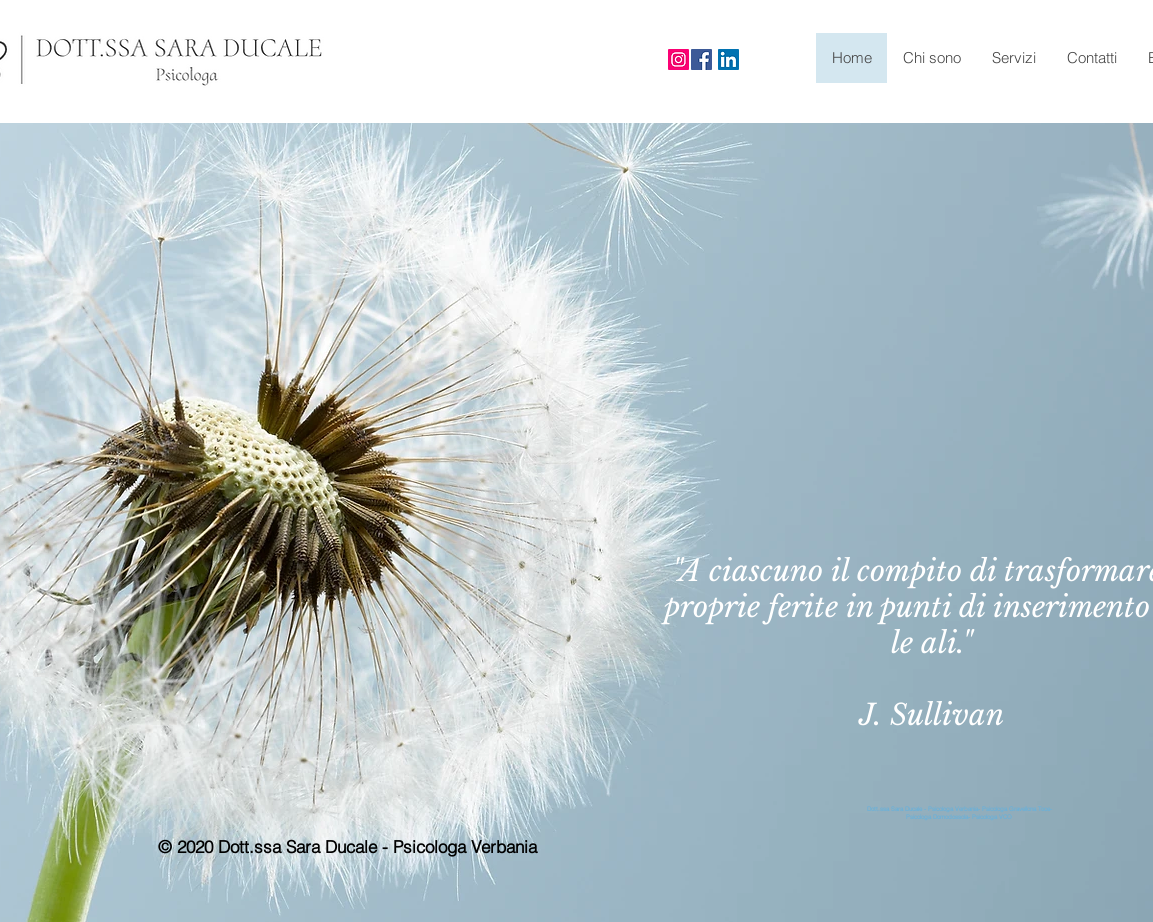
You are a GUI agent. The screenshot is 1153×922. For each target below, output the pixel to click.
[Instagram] (678, 59)
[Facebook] (701, 59)
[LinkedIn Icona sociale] (728, 59)
